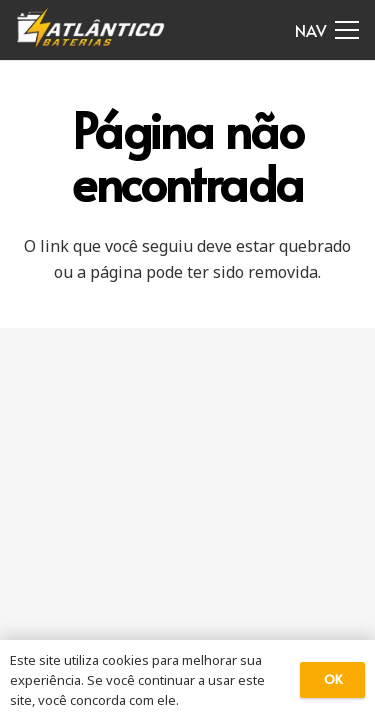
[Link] (91, 30)
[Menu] (327, 30)
